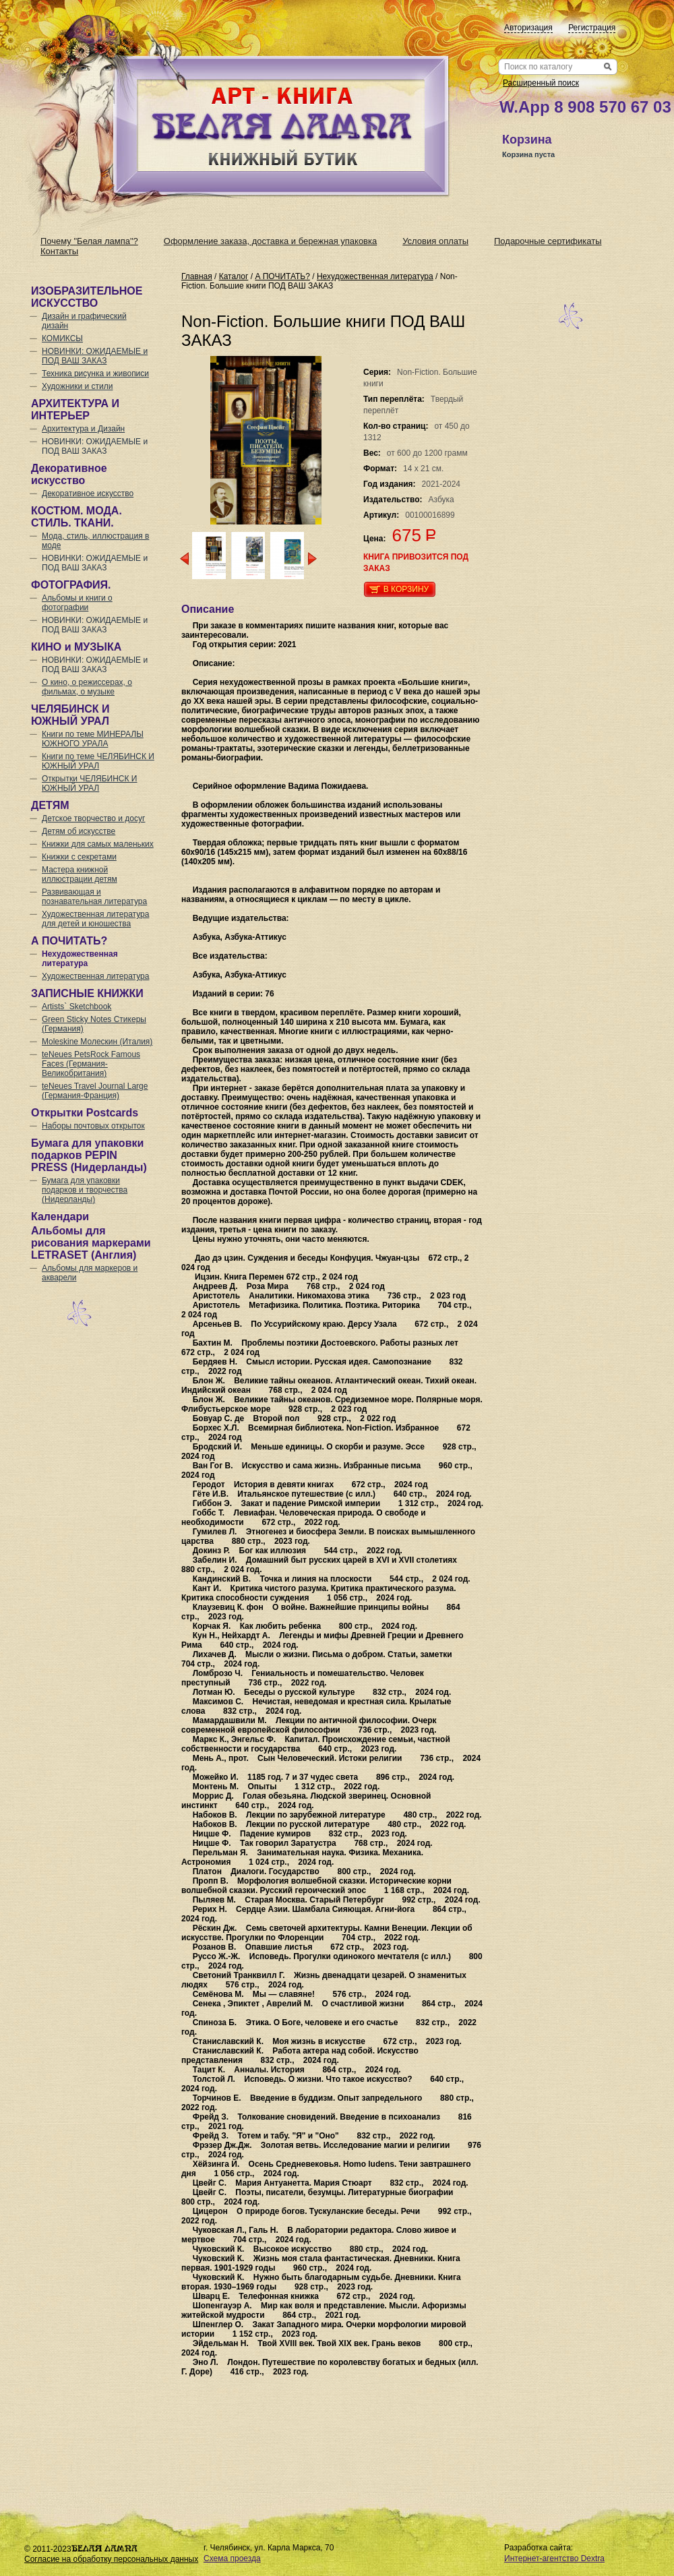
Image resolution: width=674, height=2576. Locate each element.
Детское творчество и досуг (93, 818)
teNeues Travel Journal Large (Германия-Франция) (95, 1090)
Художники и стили (77, 386)
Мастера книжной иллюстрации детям (79, 874)
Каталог (234, 276)
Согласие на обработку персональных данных (111, 2559)
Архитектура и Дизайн (83, 428)
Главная (196, 276)
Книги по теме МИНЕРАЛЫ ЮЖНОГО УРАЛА (93, 738)
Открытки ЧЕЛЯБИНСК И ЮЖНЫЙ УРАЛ (89, 783)
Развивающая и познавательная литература (94, 896)
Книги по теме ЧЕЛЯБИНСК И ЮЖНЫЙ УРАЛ (98, 761)
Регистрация (591, 27)
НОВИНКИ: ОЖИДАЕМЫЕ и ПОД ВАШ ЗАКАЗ (95, 356)
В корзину (406, 589)
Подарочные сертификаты (547, 241)
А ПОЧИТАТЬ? (282, 276)
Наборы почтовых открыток (93, 1126)
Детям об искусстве (78, 831)
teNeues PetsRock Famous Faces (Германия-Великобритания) (91, 1064)
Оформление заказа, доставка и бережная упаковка (270, 241)
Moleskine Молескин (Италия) (97, 1041)
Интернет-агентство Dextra (554, 2558)
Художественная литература (95, 976)
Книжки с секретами (79, 857)
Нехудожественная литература (80, 958)
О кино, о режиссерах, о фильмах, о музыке (87, 687)
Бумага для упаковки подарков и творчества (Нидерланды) (84, 1190)
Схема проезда (232, 2558)
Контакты (59, 251)
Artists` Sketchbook (76, 1006)
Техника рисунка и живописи (95, 373)
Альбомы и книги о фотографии (77, 602)
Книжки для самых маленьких (98, 844)
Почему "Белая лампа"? (89, 241)
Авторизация (528, 27)
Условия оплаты (435, 241)
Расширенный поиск (541, 83)
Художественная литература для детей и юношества (95, 918)
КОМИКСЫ (62, 338)
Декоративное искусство (87, 493)
